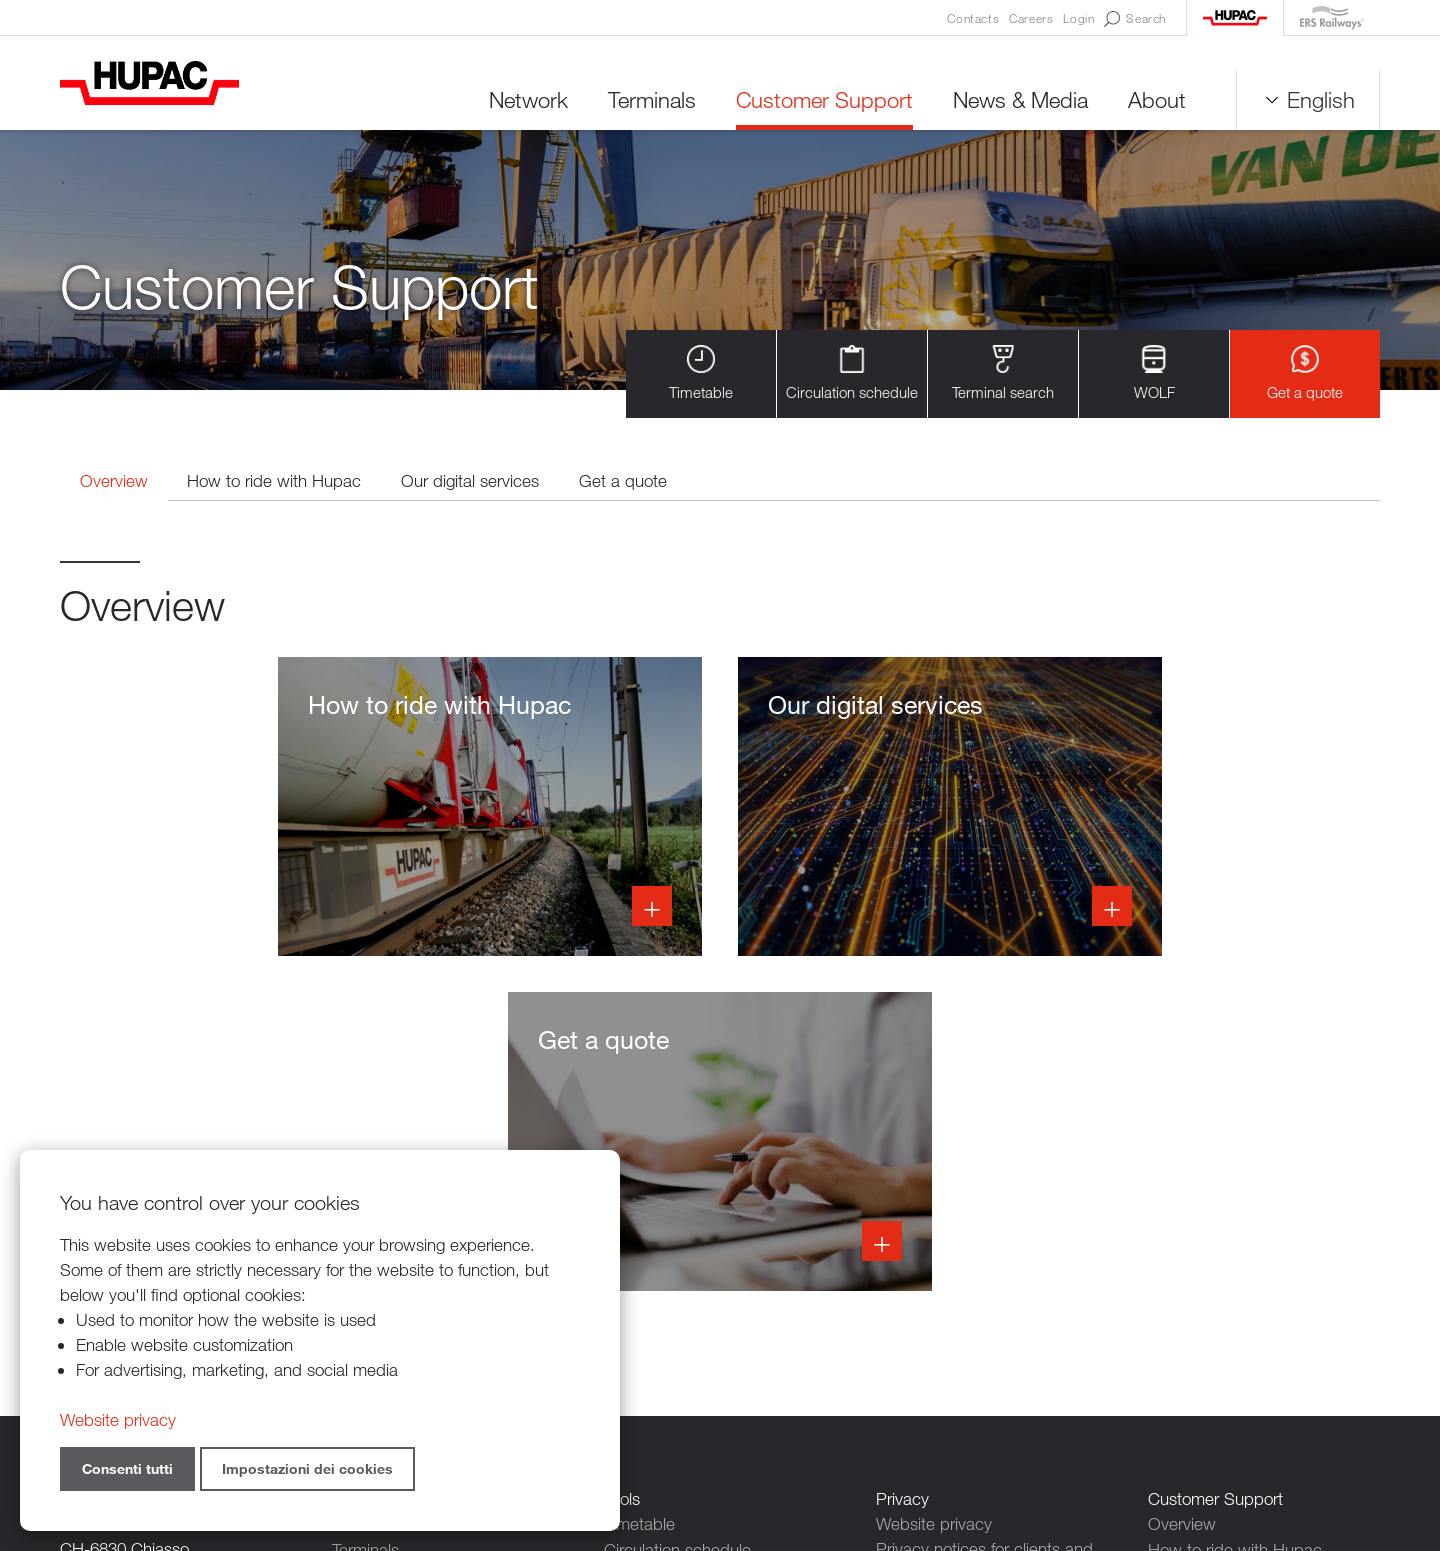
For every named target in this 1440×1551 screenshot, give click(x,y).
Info (268, 808)
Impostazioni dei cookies (307, 1468)
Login (1078, 18)
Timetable (701, 373)
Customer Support (824, 99)
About (1157, 99)
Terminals (652, 99)
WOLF (1154, 373)
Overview (115, 481)
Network (528, 99)
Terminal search (1003, 373)
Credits (864, 1441)
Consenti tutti (127, 1468)
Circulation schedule (852, 373)
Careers (1031, 18)
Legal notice (920, 1315)
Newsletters (919, 1290)
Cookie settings (932, 1340)
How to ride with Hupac (277, 481)
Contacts (973, 18)
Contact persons (936, 1265)
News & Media (1020, 99)
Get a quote (1305, 373)
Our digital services (473, 481)
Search (1135, 19)
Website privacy (934, 1190)
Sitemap (933, 1441)
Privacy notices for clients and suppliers (984, 1228)
